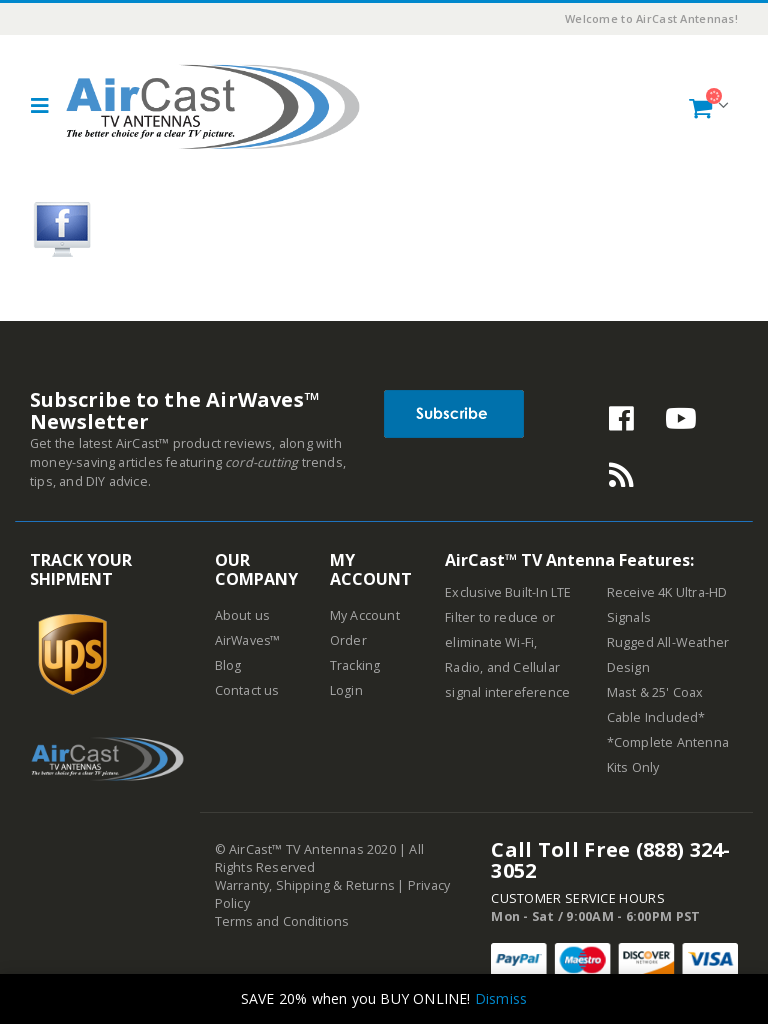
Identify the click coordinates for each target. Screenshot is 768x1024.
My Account (365, 615)
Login (346, 690)
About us (243, 615)
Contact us (247, 690)
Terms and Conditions (283, 921)
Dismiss (501, 998)
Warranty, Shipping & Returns (306, 885)
